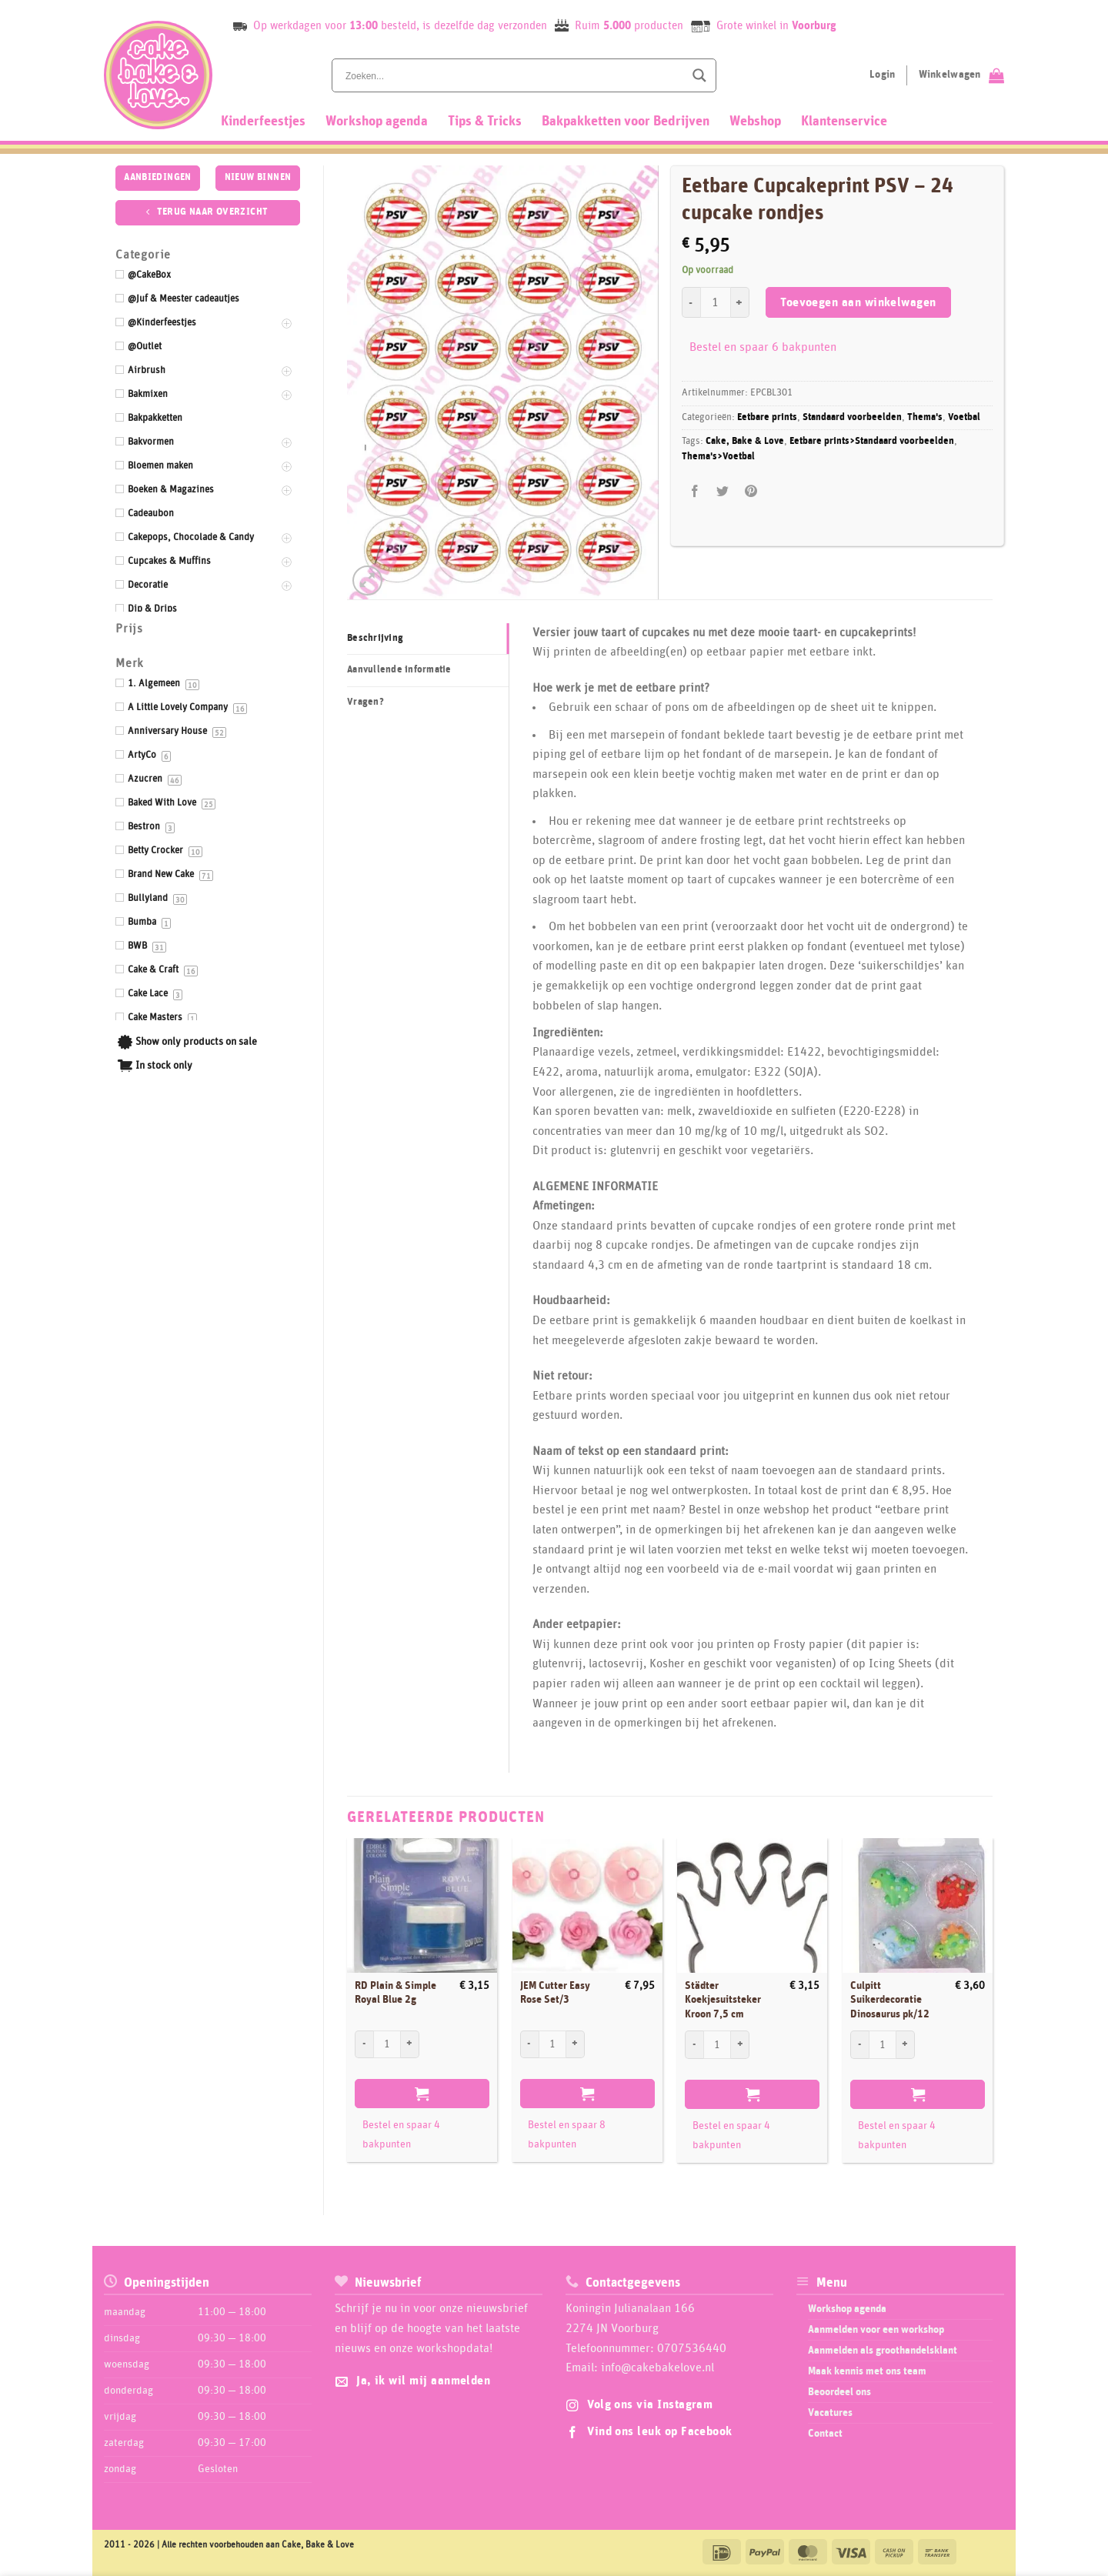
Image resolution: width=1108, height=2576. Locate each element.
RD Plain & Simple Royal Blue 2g (395, 1993)
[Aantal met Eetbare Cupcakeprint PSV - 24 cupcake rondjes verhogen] (740, 302)
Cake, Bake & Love (745, 441)
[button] (367, 581)
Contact (825, 2433)
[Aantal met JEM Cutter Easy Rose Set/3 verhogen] (575, 2044)
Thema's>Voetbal (718, 457)
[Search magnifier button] (699, 75)
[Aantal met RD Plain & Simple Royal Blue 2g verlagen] (364, 2044)
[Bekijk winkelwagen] (961, 75)
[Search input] (513, 75)
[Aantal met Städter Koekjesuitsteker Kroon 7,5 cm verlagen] (694, 2044)
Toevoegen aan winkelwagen (858, 303)
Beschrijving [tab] (375, 638)
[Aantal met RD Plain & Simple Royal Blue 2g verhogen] (410, 2044)
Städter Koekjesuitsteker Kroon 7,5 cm (723, 2000)
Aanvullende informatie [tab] (399, 670)
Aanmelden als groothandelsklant (882, 2350)
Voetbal (964, 417)
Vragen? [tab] (365, 702)
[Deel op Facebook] (695, 492)
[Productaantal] (715, 302)
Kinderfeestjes (263, 121)
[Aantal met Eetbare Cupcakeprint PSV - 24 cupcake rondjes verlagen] (691, 302)
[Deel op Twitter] (723, 492)
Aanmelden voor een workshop (876, 2329)
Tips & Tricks (485, 121)
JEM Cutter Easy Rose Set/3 (555, 1993)
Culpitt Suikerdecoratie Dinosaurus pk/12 (889, 2000)
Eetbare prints (767, 417)
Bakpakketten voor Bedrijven (625, 121)
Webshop (755, 121)
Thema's (925, 417)
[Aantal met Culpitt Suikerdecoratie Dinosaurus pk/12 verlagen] (859, 2044)
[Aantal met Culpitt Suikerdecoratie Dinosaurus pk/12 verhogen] (905, 2044)
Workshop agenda (376, 121)
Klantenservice (844, 121)
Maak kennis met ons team (867, 2371)
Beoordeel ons (839, 2392)
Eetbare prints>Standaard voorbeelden (871, 441)
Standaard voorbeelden (852, 417)
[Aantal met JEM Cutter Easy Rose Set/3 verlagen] (529, 2044)
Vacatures (830, 2412)
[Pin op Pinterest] (750, 492)
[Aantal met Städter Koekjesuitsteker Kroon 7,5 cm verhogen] (740, 2044)
